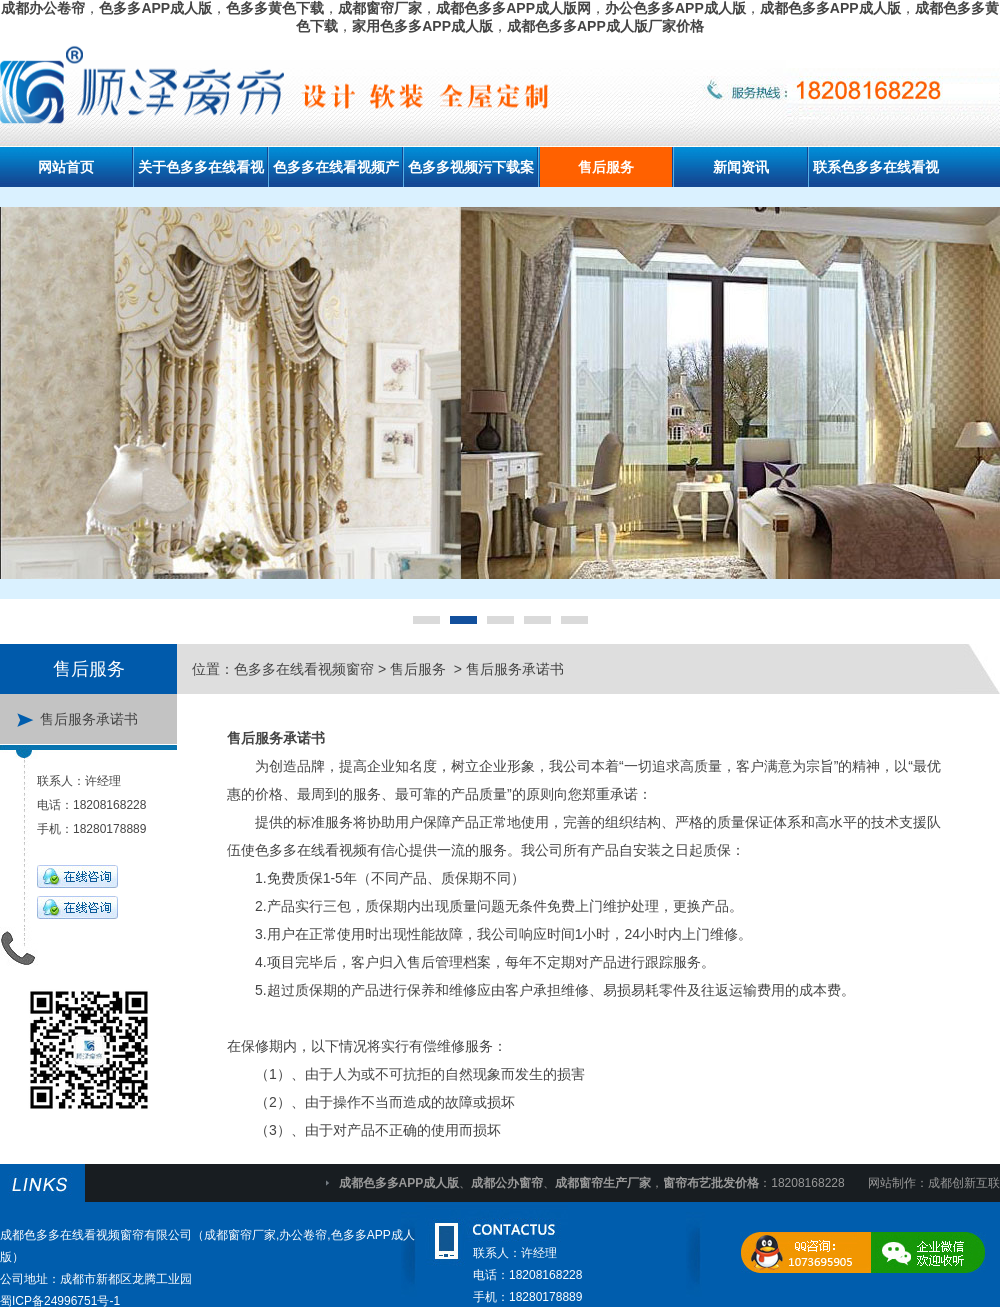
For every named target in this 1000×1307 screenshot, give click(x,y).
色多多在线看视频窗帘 (304, 669)
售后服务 (606, 167)
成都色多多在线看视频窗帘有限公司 (96, 1235)
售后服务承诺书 (89, 719)
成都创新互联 (964, 1183)
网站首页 (66, 167)
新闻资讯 (741, 167)
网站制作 (892, 1183)
